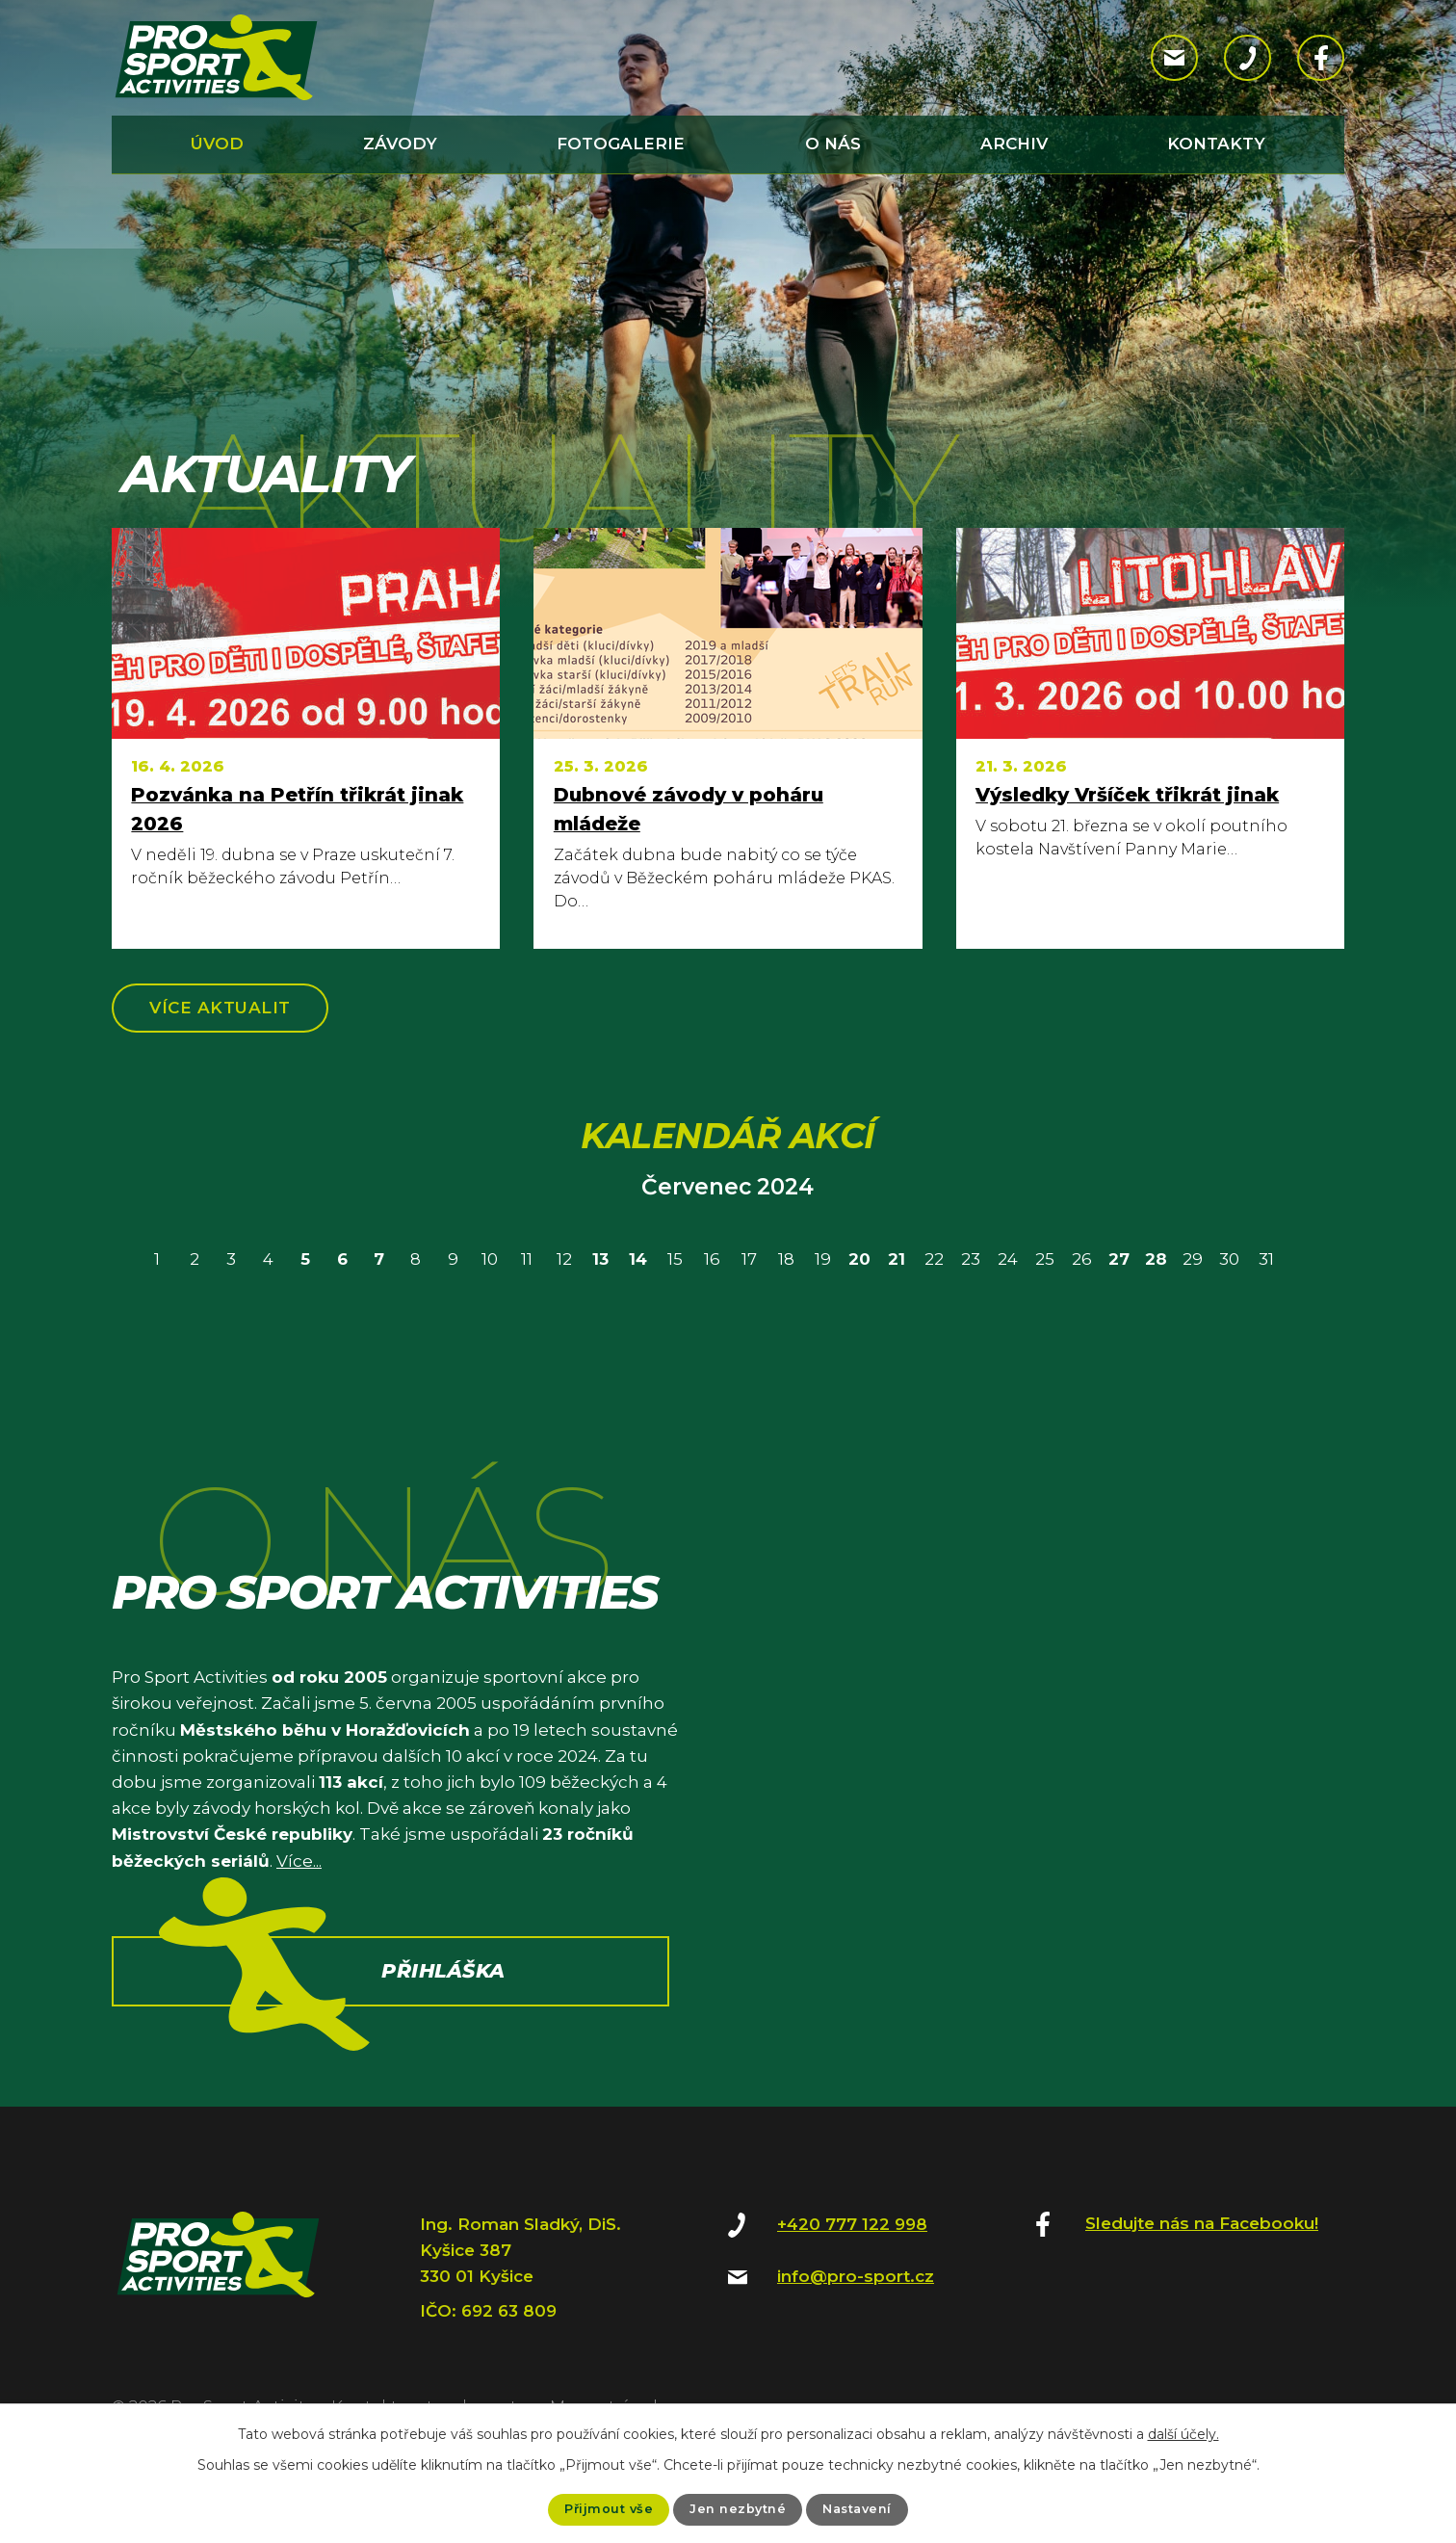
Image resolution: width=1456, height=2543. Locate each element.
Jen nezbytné (737, 2508)
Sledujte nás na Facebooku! (1201, 2231)
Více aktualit (233, 1011)
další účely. (1183, 2432)
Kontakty (1216, 143)
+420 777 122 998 (852, 2232)
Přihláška (445, 2035)
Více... (299, 1868)
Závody (400, 143)
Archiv (1014, 143)
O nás (833, 143)
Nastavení (862, 2508)
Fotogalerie (621, 143)
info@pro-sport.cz (855, 2284)
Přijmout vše (602, 2508)
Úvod (217, 143)
